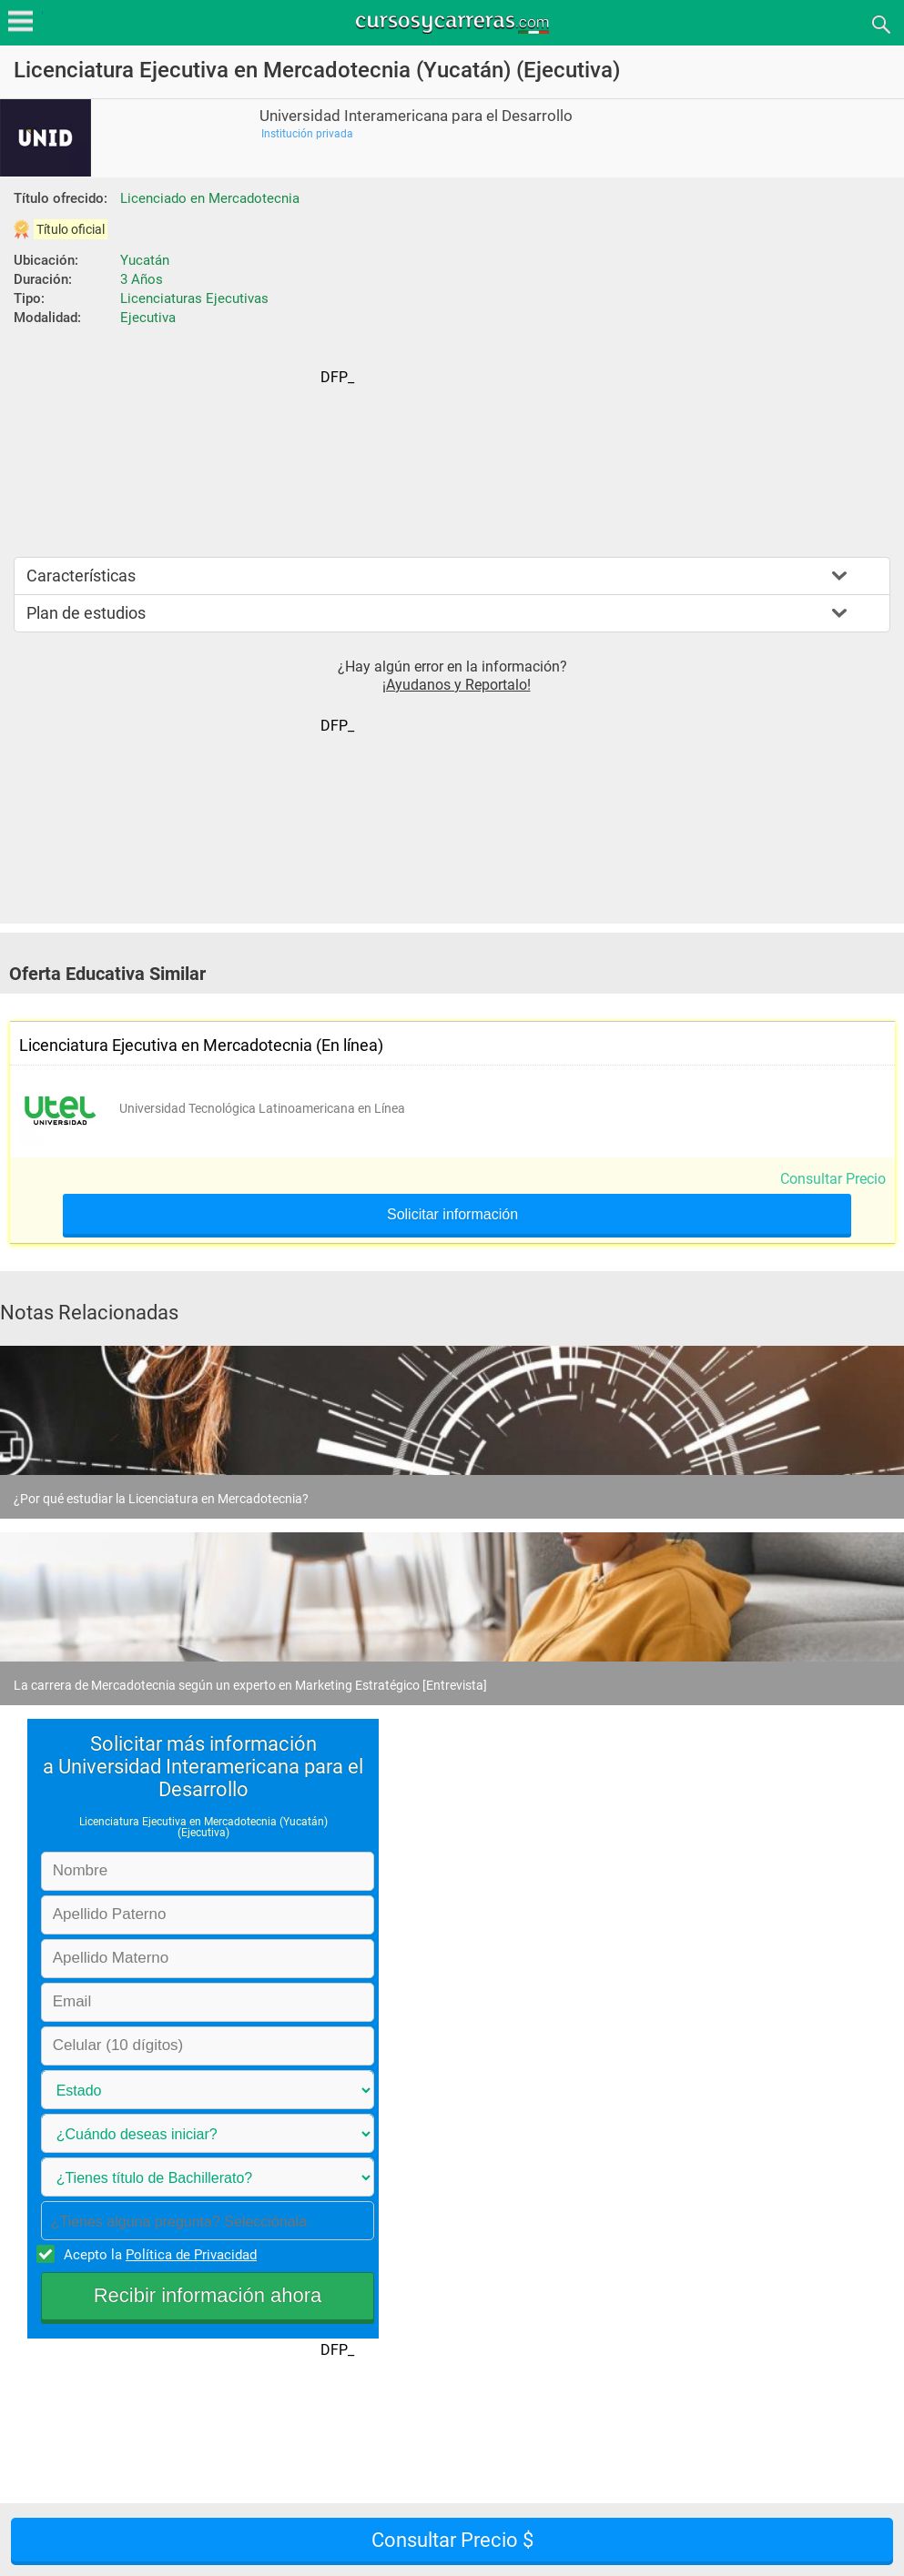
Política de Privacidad (191, 2255)
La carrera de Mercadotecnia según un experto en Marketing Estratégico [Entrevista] (250, 1685)
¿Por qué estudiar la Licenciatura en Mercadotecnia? (161, 1498)
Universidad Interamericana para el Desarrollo (416, 116)
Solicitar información (452, 1214)
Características (81, 575)
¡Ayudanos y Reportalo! (456, 684)
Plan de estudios (86, 612)
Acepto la (157, 2254)
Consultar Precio (833, 1178)
